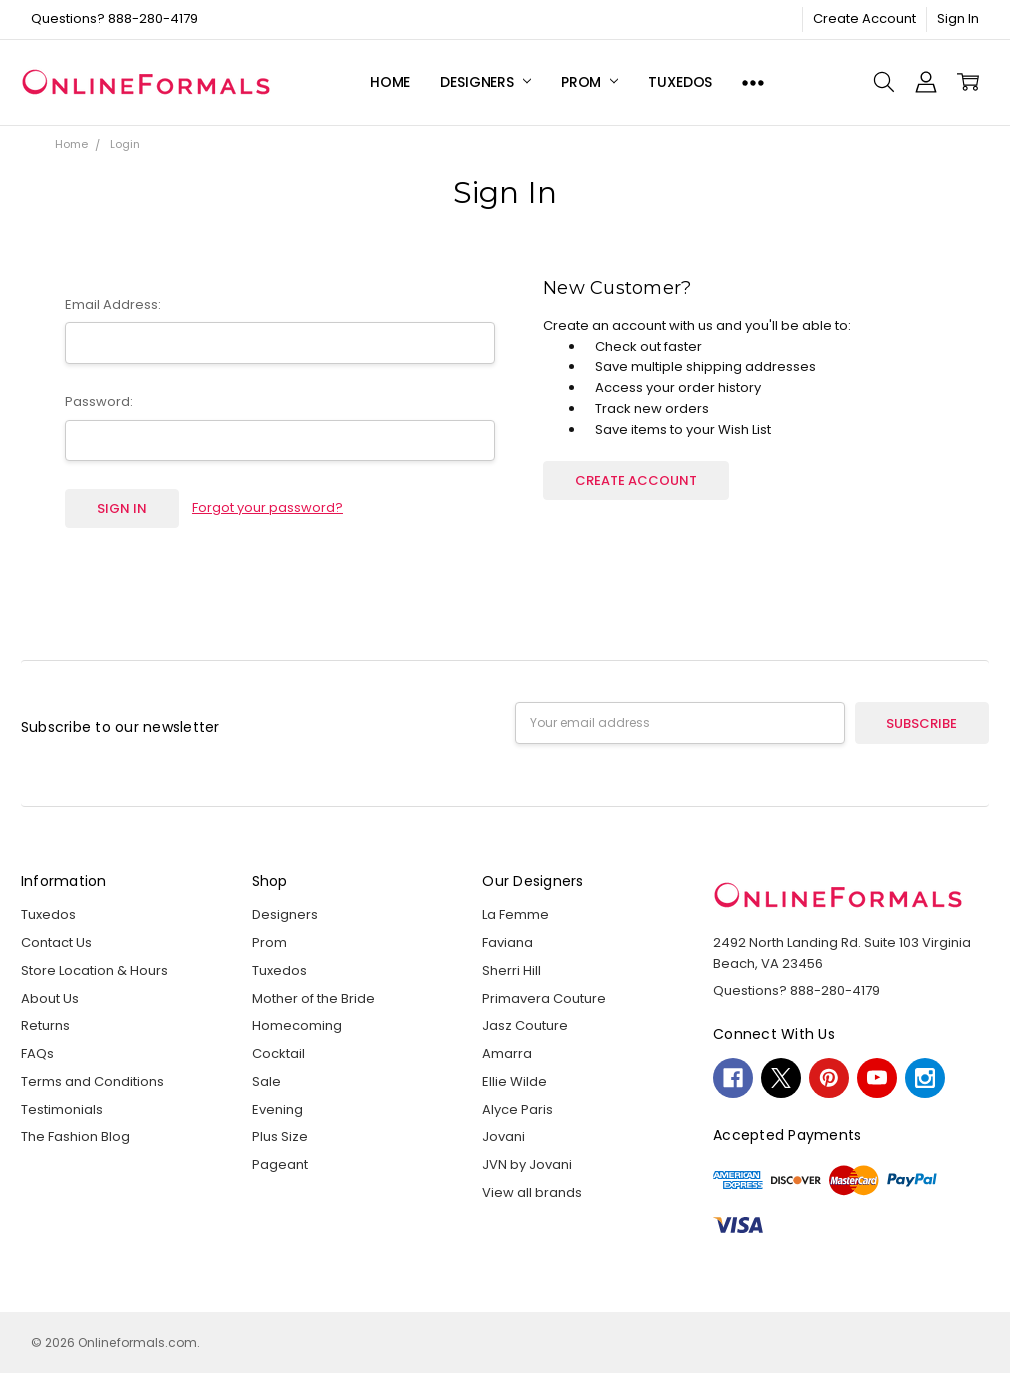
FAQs (37, 1053)
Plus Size (280, 1136)
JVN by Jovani (527, 1164)
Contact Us (56, 942)
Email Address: (113, 304)
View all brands (532, 1192)
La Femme (515, 914)
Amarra (507, 1053)
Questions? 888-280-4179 (114, 18)
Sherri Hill (511, 970)
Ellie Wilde (514, 1081)
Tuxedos (680, 82)
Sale (266, 1081)
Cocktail (278, 1053)
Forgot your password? (267, 507)
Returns (45, 1025)
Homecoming (297, 1025)
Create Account (864, 18)
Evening (277, 1109)
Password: (99, 401)
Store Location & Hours (94, 970)
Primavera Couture (544, 998)
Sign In (958, 18)
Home (390, 82)
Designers (485, 82)
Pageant (280, 1164)
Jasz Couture (525, 1025)
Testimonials (62, 1109)
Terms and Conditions (92, 1081)
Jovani (503, 1136)
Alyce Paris (517, 1109)
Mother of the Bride (313, 998)
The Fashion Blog (75, 1136)
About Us (50, 998)
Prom (589, 82)
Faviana (507, 942)
